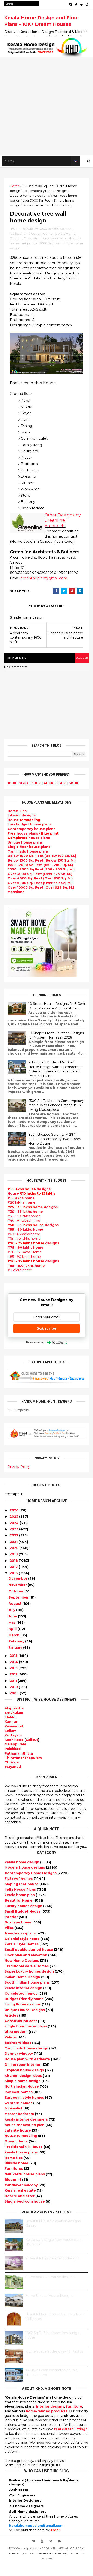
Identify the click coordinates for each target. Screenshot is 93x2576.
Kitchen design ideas (24, 2087)
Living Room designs (23, 2016)
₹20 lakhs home (22, 1214)
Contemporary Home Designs (45, 193)
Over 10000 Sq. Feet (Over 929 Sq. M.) (41, 891)
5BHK (61, 786)
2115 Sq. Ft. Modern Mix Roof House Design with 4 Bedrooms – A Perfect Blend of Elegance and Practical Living (56, 1081)
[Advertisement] (46, 108)
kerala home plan (20, 1907)
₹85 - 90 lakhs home (24, 1268)
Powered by (46, 1354)
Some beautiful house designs (49, 2289)
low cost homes (19, 2103)
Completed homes (21, 2005)
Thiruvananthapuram (23, 1769)
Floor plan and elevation (26, 1967)
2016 (14, 1585)
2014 (14, 1673)
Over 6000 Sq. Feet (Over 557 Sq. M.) (40, 886)
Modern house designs (25, 1879)
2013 (14, 1680)
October (16, 1603)
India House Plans (21, 1901)
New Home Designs (22, 1972)
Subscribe (47, 1340)
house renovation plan (25, 2136)
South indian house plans (28, 1994)
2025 (14, 1528)
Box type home (18, 1934)
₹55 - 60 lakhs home (26, 1241)
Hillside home (17, 2175)
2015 (14, 1667)
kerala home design (22, 1874)
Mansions (16, 895)
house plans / (33, 837)
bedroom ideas (18, 2054)
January (15, 1659)
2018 (14, 1572)
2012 (14, 1686)
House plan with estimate (28, 2071)
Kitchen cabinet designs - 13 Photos (54, 2363)
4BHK (49, 786)
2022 (14, 1547)
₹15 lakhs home (21, 1209)
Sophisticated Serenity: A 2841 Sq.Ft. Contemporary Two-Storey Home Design (55, 1150)
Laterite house (18, 2142)
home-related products (46, 2423)
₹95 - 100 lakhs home (26, 1277)
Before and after (20, 2208)
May (12, 1634)
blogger (81, 661)
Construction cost (21, 2032)
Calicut (32, 1751)
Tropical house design (25, 2082)
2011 (13, 1692)
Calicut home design (26, 237)
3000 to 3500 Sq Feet (38, 188)
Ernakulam (14, 1724)
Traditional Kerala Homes (27, 1978)
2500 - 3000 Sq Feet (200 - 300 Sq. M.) (41, 872)
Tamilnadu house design (27, 2060)
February (16, 1653)
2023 (14, 1541)
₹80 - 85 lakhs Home (25, 1264)
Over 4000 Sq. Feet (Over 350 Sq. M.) (40, 882)
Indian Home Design (23, 1989)
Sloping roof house (22, 1895)
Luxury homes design (24, 1917)
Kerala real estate (21, 2202)
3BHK (36, 786)
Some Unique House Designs (49, 2307)
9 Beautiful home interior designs (52, 2270)
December (18, 1590)
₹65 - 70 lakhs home (24, 1250)
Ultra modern (17, 2043)
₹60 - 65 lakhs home (24, 1246)
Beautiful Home (19, 1912)
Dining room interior (23, 2076)
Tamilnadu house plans (28, 855)
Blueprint (13, 2191)
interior (12, 1928)
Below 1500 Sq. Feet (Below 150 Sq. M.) (42, 864)
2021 (14, 1553)
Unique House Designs (25, 2022)
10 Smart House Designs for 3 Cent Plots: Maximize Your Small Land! (55, 1011)
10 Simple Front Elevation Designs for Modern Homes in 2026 (56, 1043)
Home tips (14, 2169)
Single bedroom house (25, 2213)
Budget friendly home (25, 2010)
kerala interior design (24, 1999)
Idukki (10, 1729)
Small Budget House (23, 1923)
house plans (29, 841)
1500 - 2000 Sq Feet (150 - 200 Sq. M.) (40, 868)
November (18, 1596)
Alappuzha (14, 1720)
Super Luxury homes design (30, 1983)
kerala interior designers (27, 2131)
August (15, 1615)
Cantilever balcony (22, 2197)
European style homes (25, 2109)
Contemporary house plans (32, 832)
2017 (14, 1578)
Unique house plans (25, 846)
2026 (14, 1522)
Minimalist (14, 2120)
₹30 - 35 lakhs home (25, 1223)
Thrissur (12, 1774)
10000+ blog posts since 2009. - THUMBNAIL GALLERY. (46, 2560)
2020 (14, 1559)
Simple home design (23, 2093)
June (13, 1628)
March (14, 1647)
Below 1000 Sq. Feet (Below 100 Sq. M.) (42, 859)
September (19, 1609)
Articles (12, 2027)
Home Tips (17, 814)
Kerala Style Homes (22, 1956)
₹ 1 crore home (20, 1282)
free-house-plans (20, 1945)
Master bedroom (20, 2126)
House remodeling (21, 2147)
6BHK (74, 786)
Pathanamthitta (19, 1765)
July (12, 1621)
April (13, 1640)
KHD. (28, 2565)
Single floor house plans (29, 850)
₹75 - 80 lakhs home (26, 1259)
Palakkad (13, 1760)
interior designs (50, 2418)
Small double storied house (29, 1961)
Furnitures (14, 2180)
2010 (14, 1698)
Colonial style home (22, 1950)
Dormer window (19, 2065)
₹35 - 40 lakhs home (24, 1228)
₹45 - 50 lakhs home (24, 1232)
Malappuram (15, 1756)
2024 (14, 1534)
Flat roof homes (19, 1890)
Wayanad (13, 1778)
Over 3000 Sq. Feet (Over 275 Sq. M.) (40, 877)
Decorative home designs (29, 198)
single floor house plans (26, 2038)
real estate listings (70, 2441)
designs (22, 818)
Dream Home (17, 2153)
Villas (10, 1939)
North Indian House (22, 2098)
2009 (14, 1705)
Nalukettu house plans (25, 2186)
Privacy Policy (19, 1478)
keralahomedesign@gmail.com (36, 2537)
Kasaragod (14, 1738)
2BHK (24, 786)
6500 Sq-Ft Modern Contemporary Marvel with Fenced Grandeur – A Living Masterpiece (56, 1116)
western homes (19, 2114)
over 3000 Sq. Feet (37, 202)
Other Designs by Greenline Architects (63, 524)
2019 (14, 1566)
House (24, 823)
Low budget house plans (30, 827)
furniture (74, 2418)
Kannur (11, 1733)
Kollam (10, 1742)
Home (15, 188)
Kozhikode (14, 1751)
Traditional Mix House (24, 2158)
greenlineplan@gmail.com (44, 581)
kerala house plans (22, 2164)
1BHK (12, 786)
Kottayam (13, 1747)
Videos (11, 2049)
